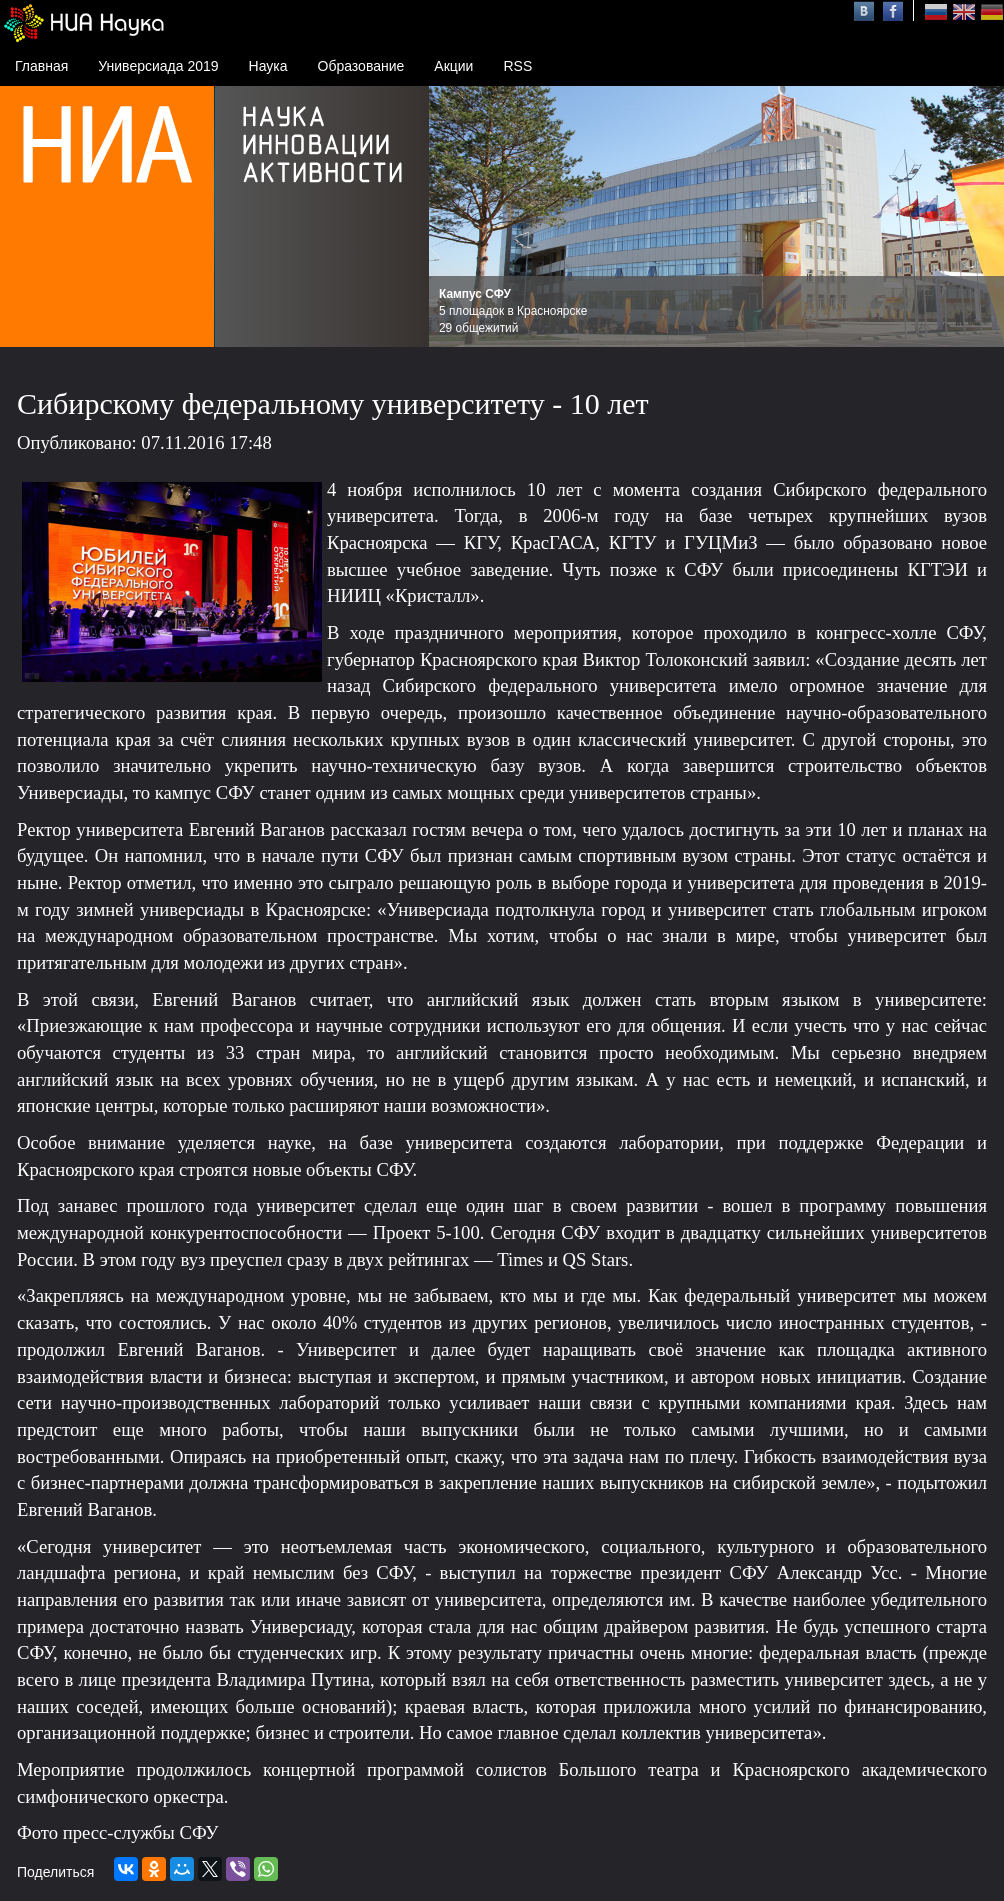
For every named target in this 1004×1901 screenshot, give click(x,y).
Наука (268, 66)
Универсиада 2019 (158, 66)
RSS (517, 66)
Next (978, 217)
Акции (453, 66)
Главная (41, 66)
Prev (455, 217)
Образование (361, 66)
